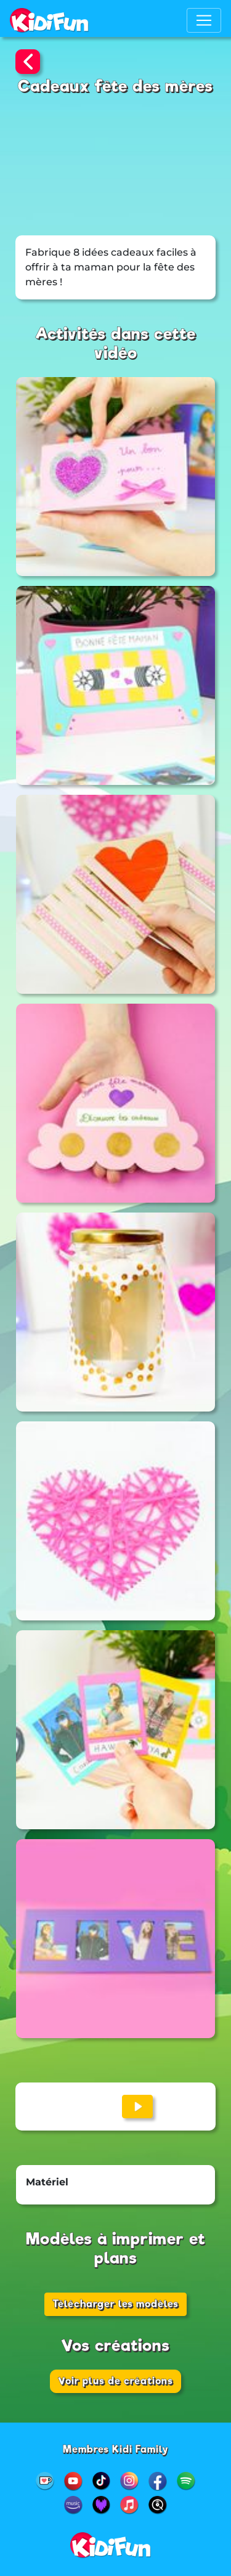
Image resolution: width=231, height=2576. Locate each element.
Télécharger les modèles (115, 2304)
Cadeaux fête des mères (115, 86)
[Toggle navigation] (204, 20)
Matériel (47, 2182)
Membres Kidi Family (116, 2449)
